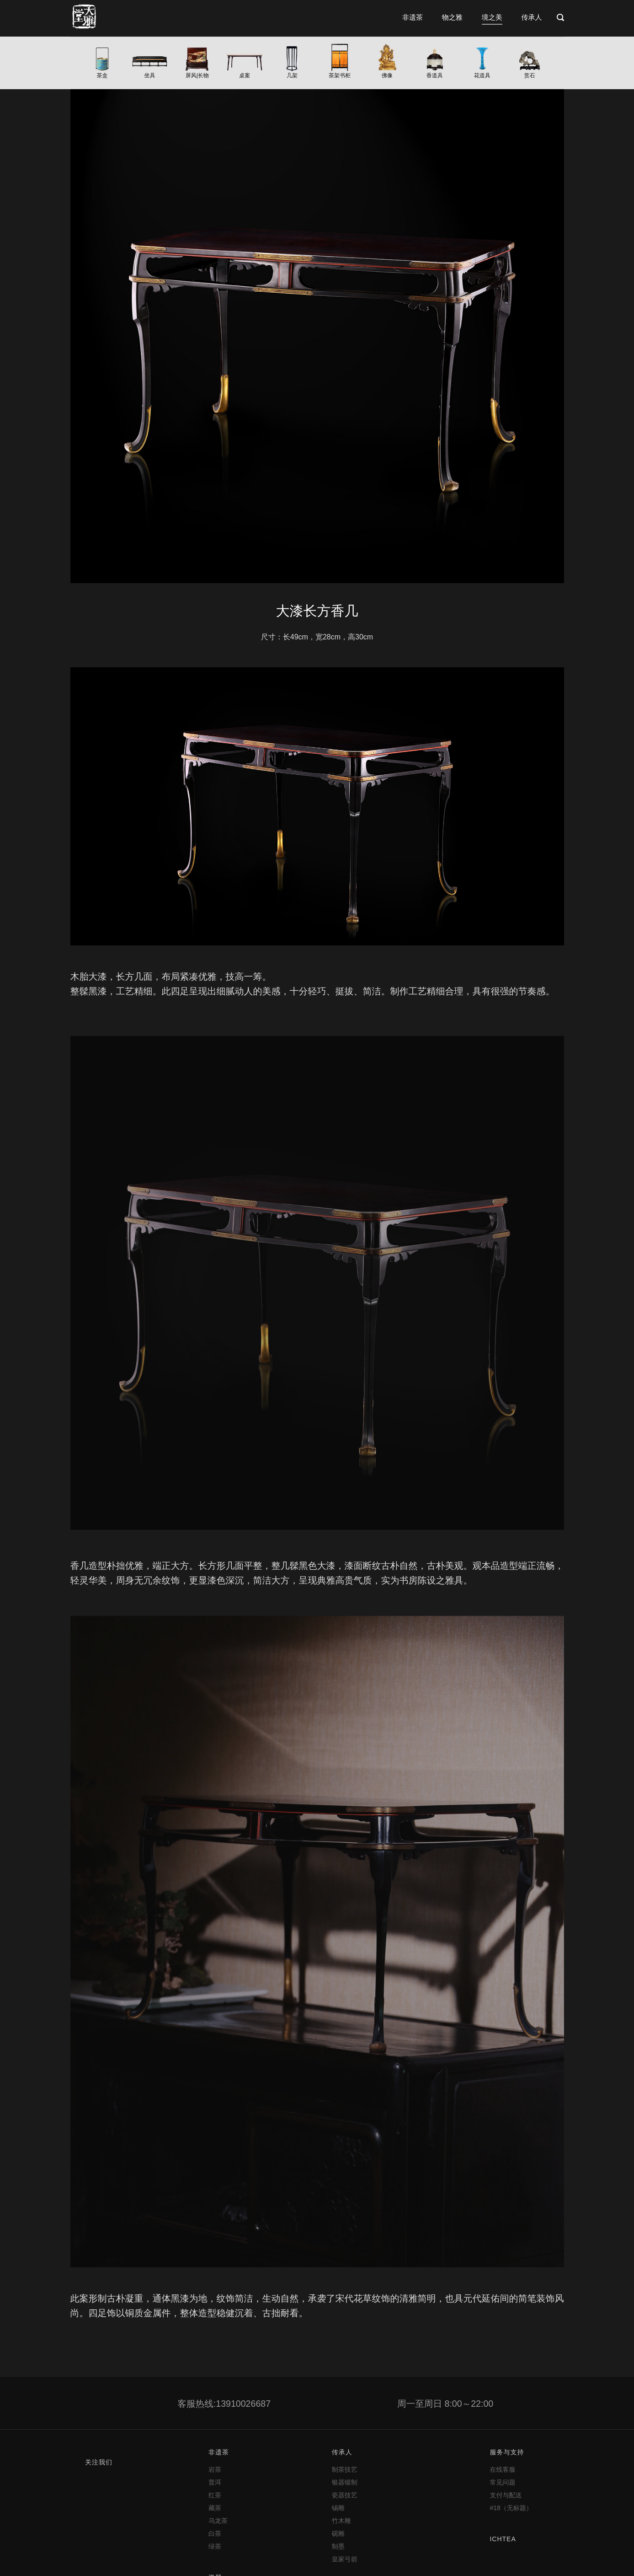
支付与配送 (506, 2495)
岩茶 (214, 2469)
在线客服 (502, 2469)
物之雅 (452, 17)
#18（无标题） (511, 2508)
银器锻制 (344, 2482)
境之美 (492, 17)
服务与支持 (507, 2452)
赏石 (529, 75)
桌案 (244, 75)
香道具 (434, 75)
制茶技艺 (344, 2469)
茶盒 (102, 75)
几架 (292, 75)
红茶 (214, 2495)
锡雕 (338, 2508)
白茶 (214, 2533)
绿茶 (214, 2546)
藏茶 (214, 2508)
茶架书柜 (340, 75)
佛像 (387, 75)
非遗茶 (412, 17)
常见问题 (502, 2482)
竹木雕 (341, 2520)
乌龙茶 (218, 2520)
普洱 (214, 2482)
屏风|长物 (197, 75)
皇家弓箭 (344, 2559)
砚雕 (338, 2533)
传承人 (532, 17)
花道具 (482, 75)
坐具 (149, 75)
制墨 (338, 2546)
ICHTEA (503, 2539)
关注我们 (98, 2462)
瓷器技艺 (344, 2495)
